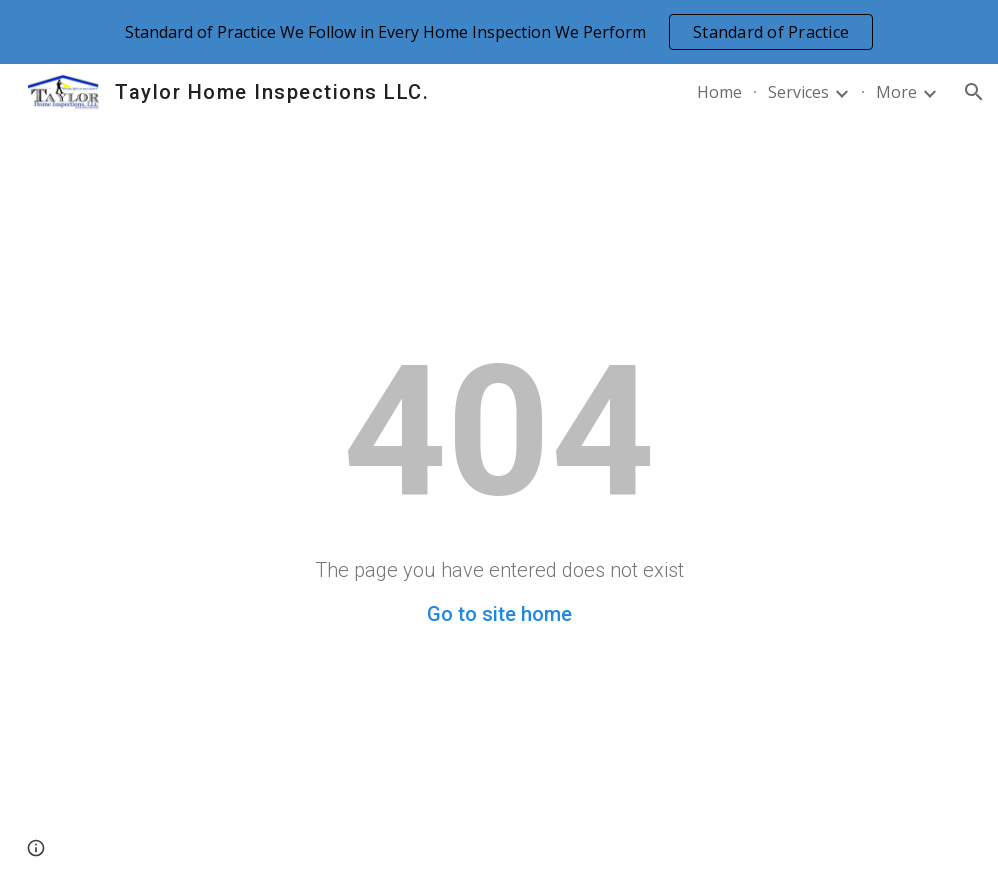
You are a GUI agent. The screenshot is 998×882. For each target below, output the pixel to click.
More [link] (896, 92)
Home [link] (719, 92)
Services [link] (798, 92)
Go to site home (499, 614)
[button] (974, 92)
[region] (499, 32)
